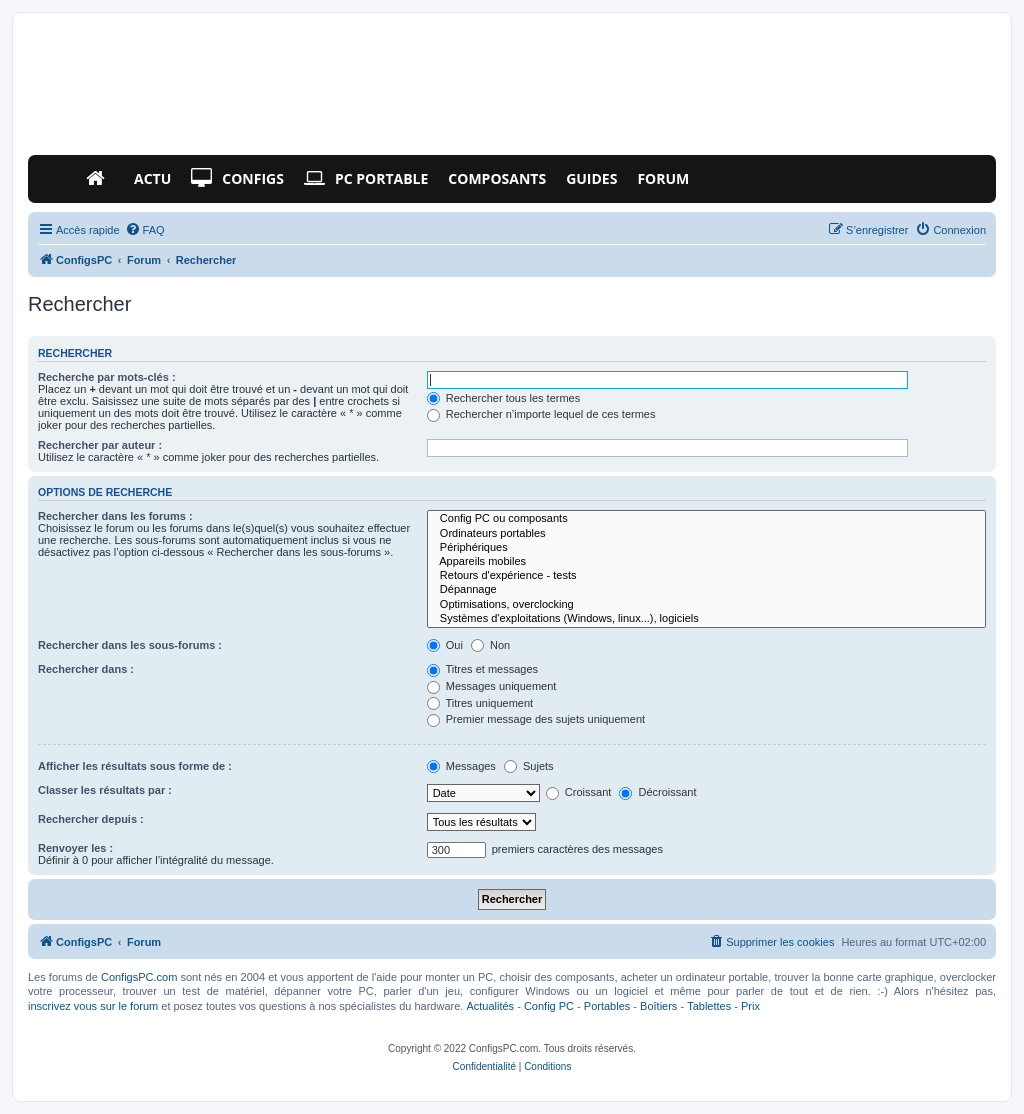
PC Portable (366, 179)
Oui (445, 645)
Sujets (529, 766)
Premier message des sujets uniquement (536, 719)
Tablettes (709, 1006)
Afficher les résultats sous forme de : (135, 766)
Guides (591, 178)
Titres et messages (482, 669)
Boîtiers (658, 1006)
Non (490, 645)
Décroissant (657, 792)
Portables (607, 1006)
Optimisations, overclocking (706, 605)
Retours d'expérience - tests (706, 576)
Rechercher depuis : (91, 819)
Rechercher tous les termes (504, 398)
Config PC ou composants (706, 519)
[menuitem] (145, 230)
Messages (461, 766)
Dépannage (706, 590)
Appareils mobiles (706, 562)
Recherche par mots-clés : (107, 377)
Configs (237, 179)
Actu (152, 178)
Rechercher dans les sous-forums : (130, 645)
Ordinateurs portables (706, 534)
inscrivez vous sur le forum (93, 1006)
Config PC (549, 1006)
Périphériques (706, 548)
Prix (750, 1006)
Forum (663, 178)
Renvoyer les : (75, 848)
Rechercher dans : (86, 669)
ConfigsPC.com (139, 977)
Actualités (490, 1006)
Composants (497, 178)
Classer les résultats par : (105, 790)
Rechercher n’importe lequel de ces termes (541, 414)
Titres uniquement (480, 703)
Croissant (579, 792)
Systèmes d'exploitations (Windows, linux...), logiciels (706, 619)
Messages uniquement (492, 686)
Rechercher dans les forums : (115, 516)
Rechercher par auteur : (100, 445)
